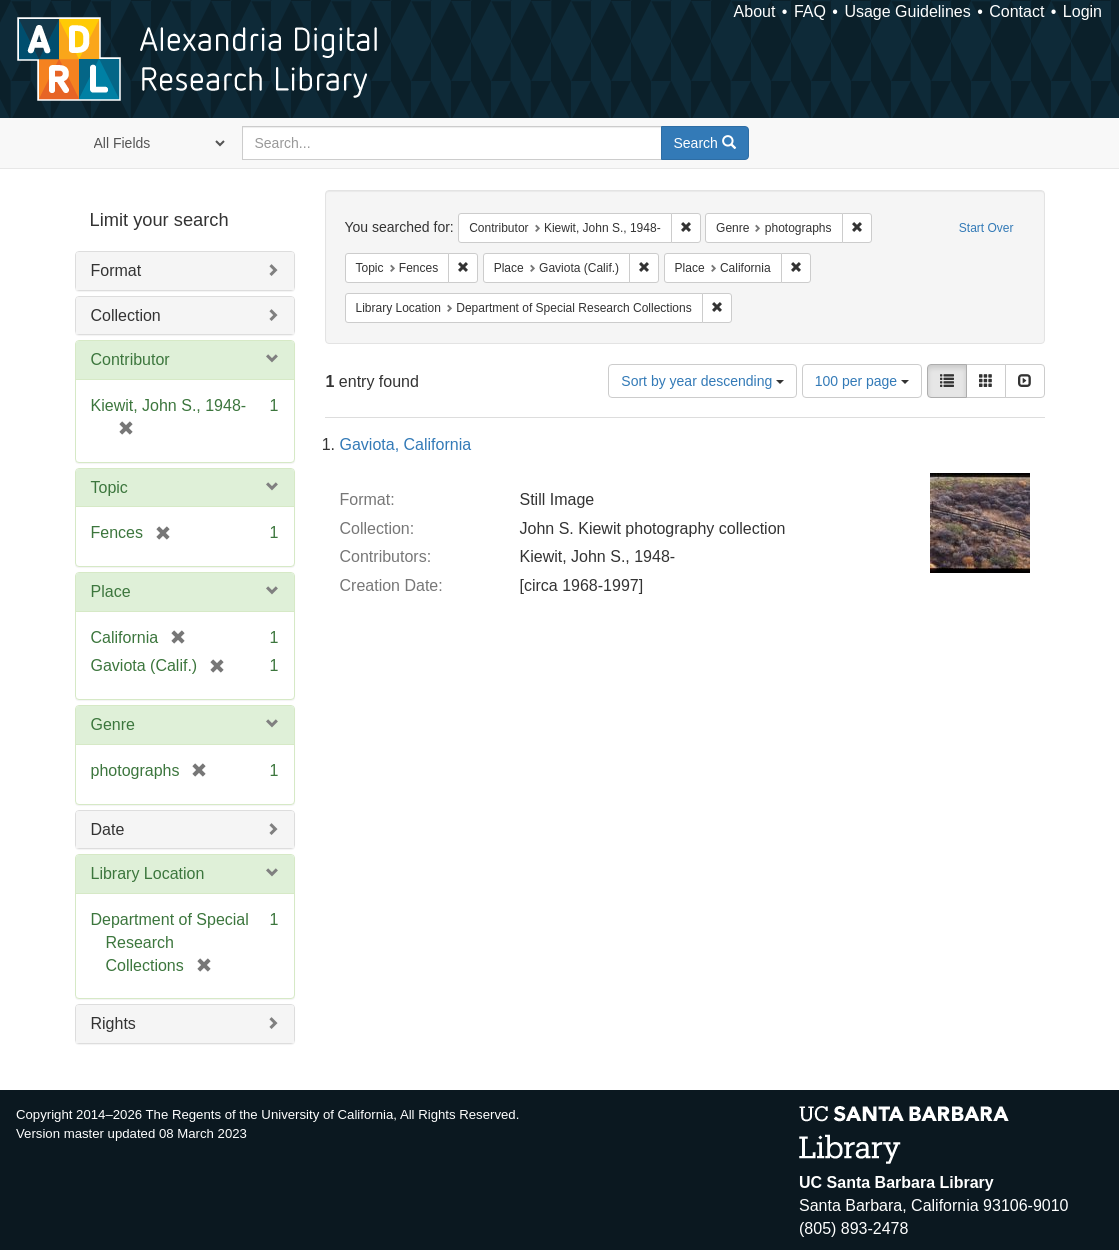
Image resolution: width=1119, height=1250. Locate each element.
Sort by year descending (702, 381)
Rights (113, 1023)
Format (116, 270)
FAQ (810, 11)
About (755, 11)
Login (1082, 11)
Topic (109, 487)
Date (108, 829)
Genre (113, 724)
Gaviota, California (406, 444)
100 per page (862, 381)
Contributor (130, 359)
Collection (126, 315)
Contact (1016, 11)
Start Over (986, 228)
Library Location (148, 873)
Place (111, 591)
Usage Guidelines (907, 11)
